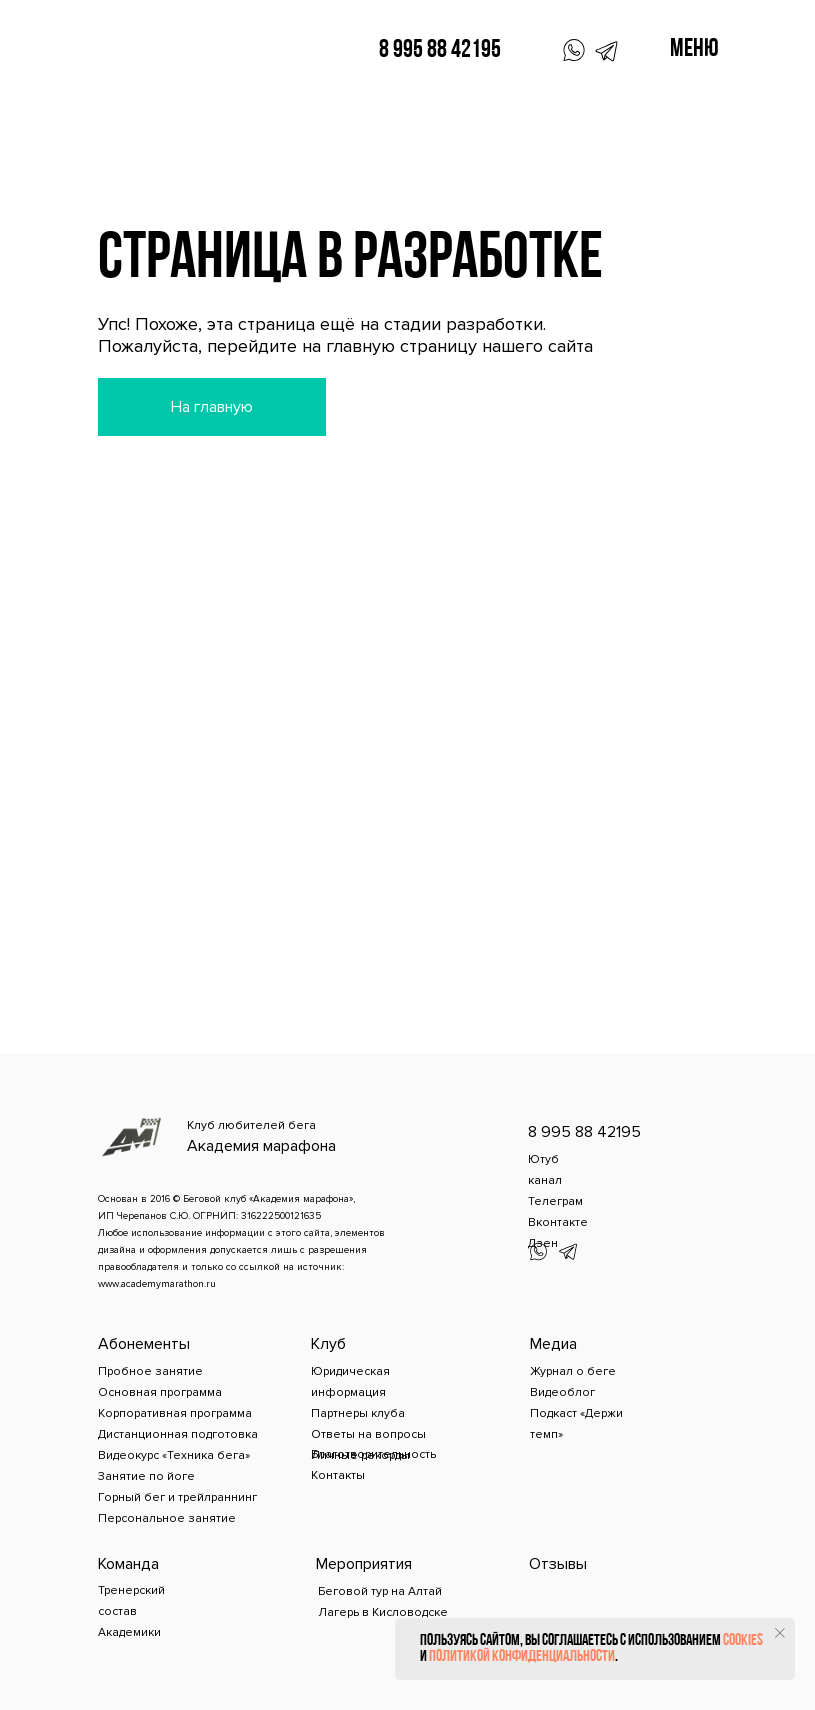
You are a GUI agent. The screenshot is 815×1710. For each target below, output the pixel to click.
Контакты (338, 1475)
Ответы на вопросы (368, 1434)
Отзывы (558, 1564)
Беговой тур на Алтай (380, 1591)
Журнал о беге (573, 1371)
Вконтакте (558, 1222)
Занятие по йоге (146, 1476)
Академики (129, 1632)
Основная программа (160, 1392)
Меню (694, 49)
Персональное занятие (167, 1518)
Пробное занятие (150, 1371)
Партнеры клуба (358, 1413)
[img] (150, 45)
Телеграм (555, 1201)
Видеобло (560, 1392)
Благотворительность (373, 1454)
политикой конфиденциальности (522, 1657)
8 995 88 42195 (440, 50)
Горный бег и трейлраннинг (177, 1497)
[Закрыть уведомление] (780, 1633)
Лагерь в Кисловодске (383, 1612)
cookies (743, 1641)
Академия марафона (261, 1146)
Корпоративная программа (175, 1413)
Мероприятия (364, 1564)
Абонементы (144, 1344)
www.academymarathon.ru (157, 1284)
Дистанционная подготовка (178, 1434)
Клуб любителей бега (251, 1125)
